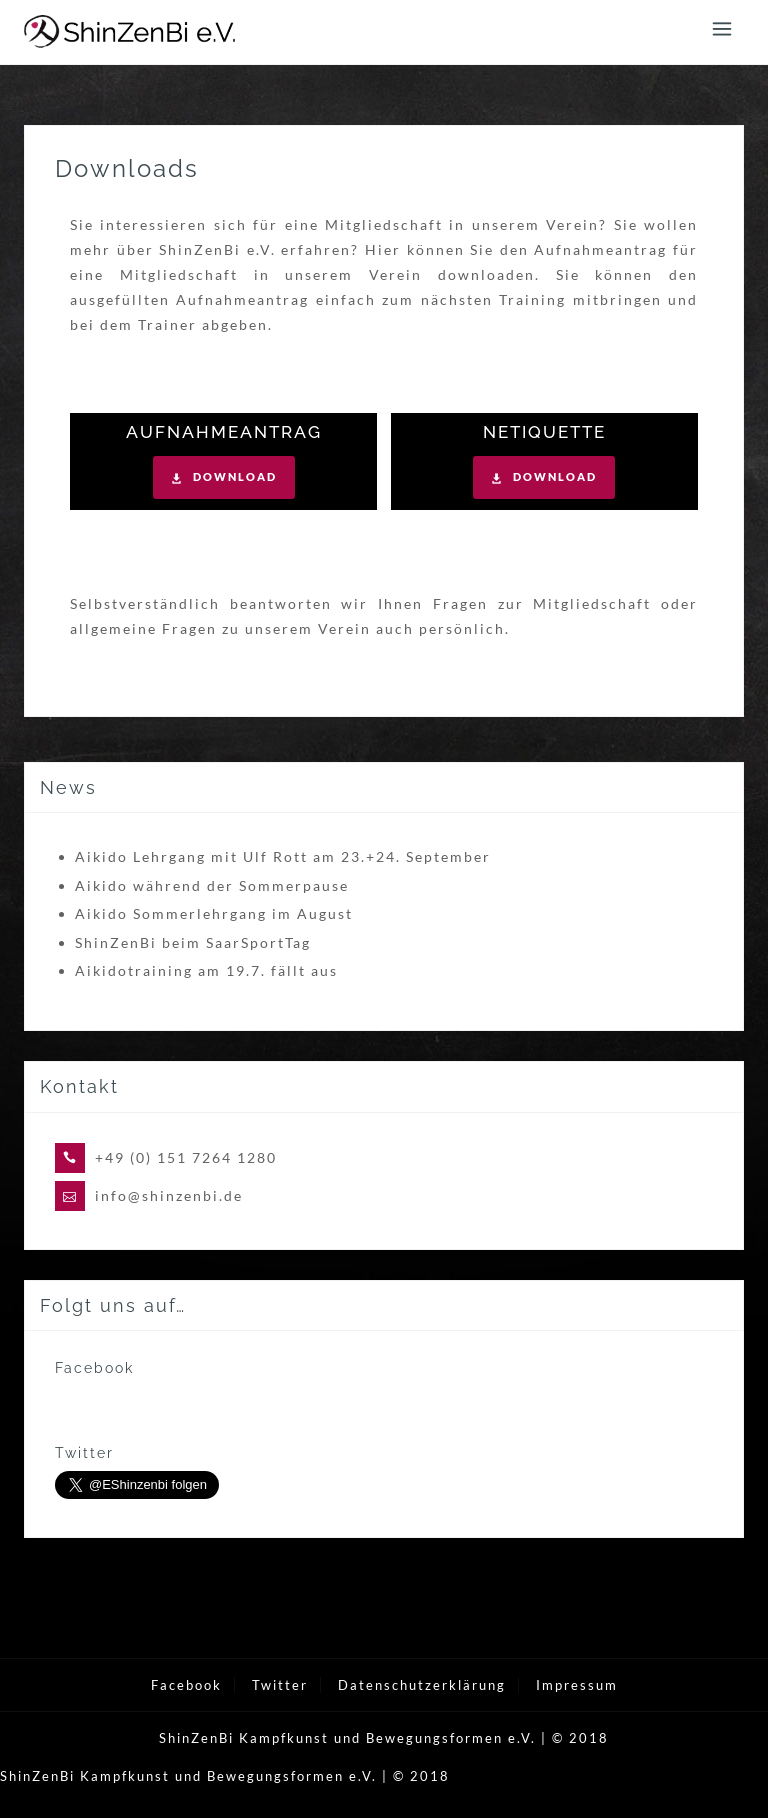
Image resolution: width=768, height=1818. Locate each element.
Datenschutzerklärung (422, 1685)
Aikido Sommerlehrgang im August (214, 913)
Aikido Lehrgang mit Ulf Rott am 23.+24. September (283, 856)
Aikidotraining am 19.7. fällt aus (206, 970)
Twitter (280, 1685)
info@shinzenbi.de (169, 1195)
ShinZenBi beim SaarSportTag (193, 942)
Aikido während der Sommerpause (212, 885)
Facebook (186, 1685)
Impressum (577, 1685)
